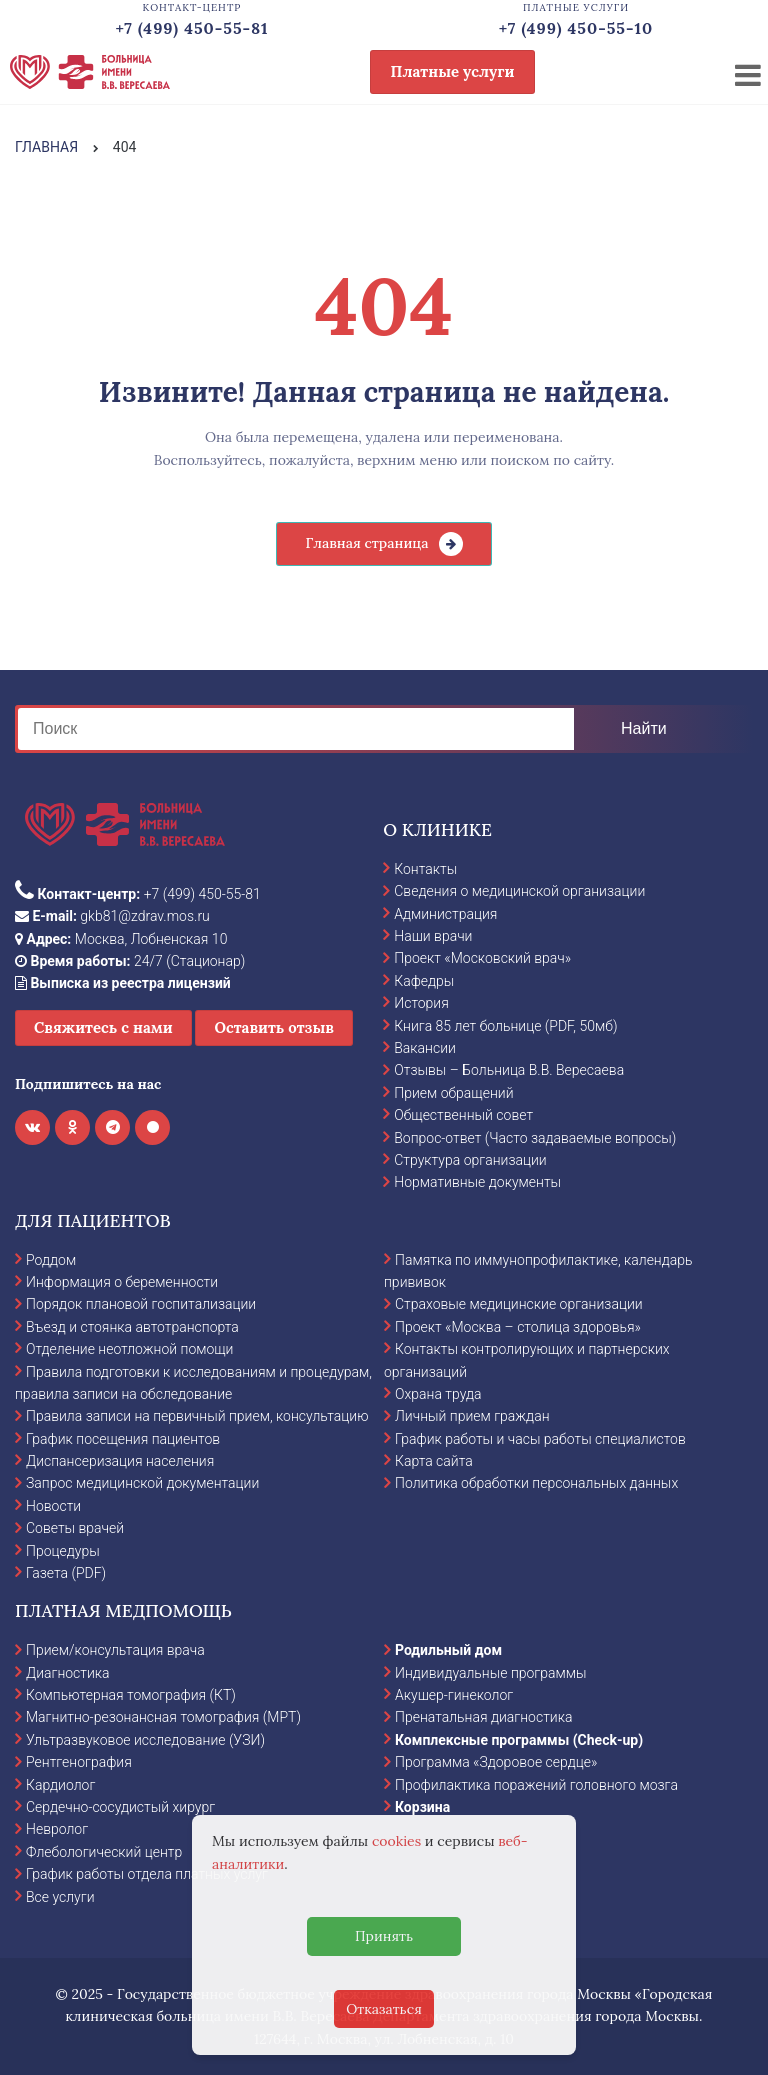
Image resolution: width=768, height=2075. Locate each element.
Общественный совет (463, 1115)
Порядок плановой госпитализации (141, 1304)
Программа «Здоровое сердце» (496, 1762)
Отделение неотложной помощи (129, 1349)
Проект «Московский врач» (482, 958)
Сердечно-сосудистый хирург (120, 1807)
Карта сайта (434, 1461)
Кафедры (424, 981)
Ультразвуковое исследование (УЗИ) (145, 1740)
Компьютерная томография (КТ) (131, 1695)
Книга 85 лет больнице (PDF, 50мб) (505, 1026)
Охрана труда (438, 1394)
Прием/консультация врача (115, 1650)
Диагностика (68, 1673)
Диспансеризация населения (120, 1461)
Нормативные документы (477, 1182)
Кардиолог (60, 1785)
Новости (53, 1506)
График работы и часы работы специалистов (540, 1439)
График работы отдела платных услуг (147, 1874)
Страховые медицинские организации (519, 1304)
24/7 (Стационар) (130, 961)
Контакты (425, 869)
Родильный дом (448, 1650)
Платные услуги (453, 71)
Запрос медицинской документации (142, 1483)
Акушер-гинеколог (454, 1695)
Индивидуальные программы (491, 1673)
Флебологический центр (104, 1852)
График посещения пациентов (123, 1439)
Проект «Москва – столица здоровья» (518, 1327)
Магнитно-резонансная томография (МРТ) (163, 1717)
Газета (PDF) (66, 1573)
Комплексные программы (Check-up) (519, 1740)
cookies (396, 1841)
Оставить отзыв (274, 1027)
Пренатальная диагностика (483, 1717)
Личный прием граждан (472, 1416)
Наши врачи (433, 936)
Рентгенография (79, 1762)
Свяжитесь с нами (103, 1027)
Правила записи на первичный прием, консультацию (197, 1416)
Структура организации (470, 1160)
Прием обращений (453, 1093)
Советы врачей (75, 1528)
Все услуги (60, 1897)
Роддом (51, 1260)
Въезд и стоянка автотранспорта (132, 1327)
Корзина (422, 1807)
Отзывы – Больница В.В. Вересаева (509, 1070)
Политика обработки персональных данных (536, 1483)
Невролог (57, 1829)
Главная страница (366, 543)
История (421, 1003)
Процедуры (63, 1551)
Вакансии (425, 1048)
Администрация (445, 914)
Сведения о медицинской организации (519, 891)
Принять (384, 1936)
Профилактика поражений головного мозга (536, 1785)
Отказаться (384, 2009)
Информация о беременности (122, 1282)
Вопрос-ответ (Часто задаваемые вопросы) (535, 1138)
